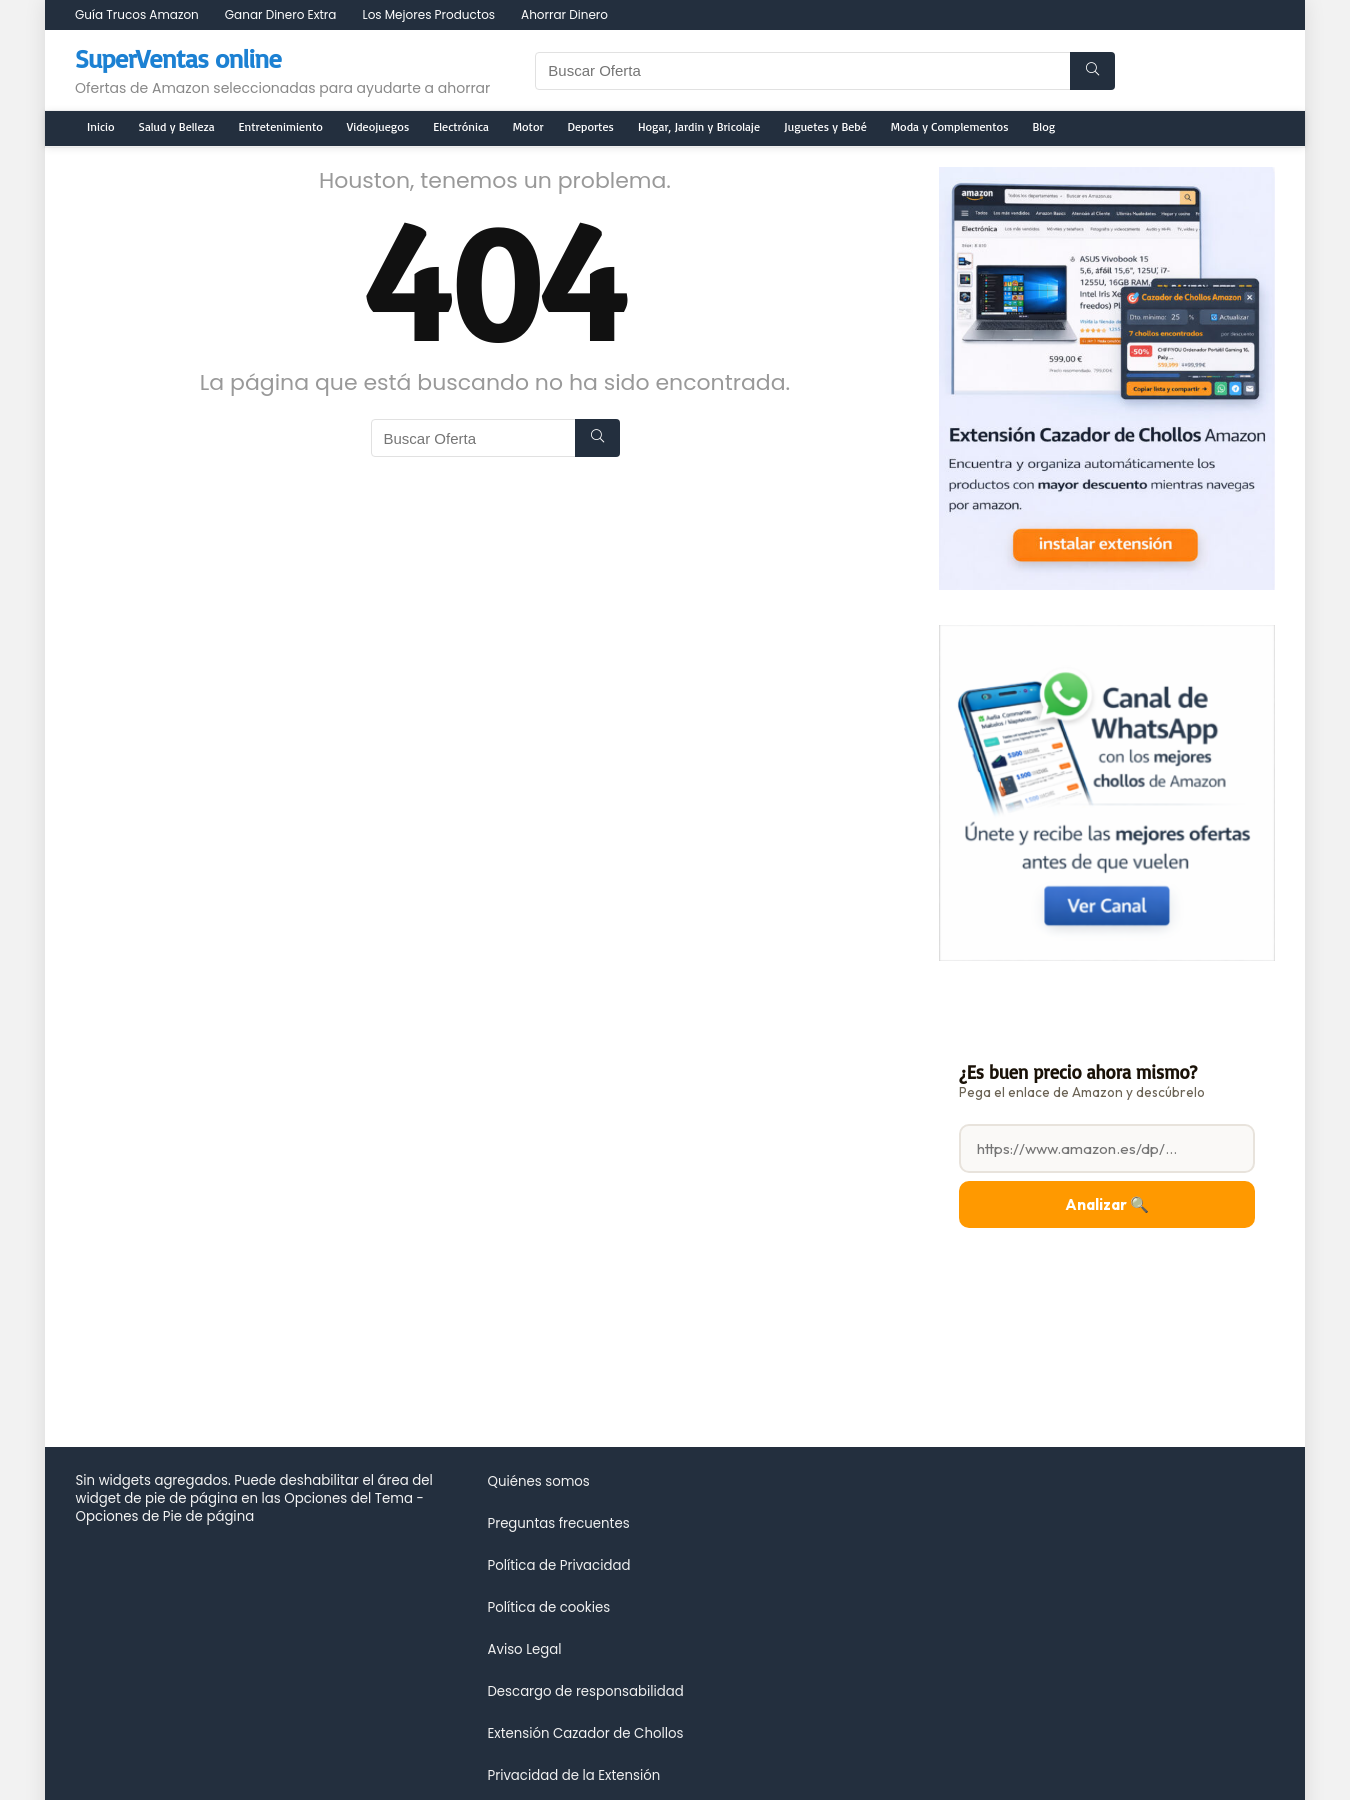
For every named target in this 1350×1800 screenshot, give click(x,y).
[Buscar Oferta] (1092, 71)
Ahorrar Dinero (564, 14)
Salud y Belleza (177, 126)
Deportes (591, 126)
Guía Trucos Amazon (137, 14)
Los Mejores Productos (428, 14)
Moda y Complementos (950, 126)
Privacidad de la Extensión (573, 1775)
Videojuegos (378, 126)
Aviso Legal (524, 1649)
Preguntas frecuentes (558, 1523)
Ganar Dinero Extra (281, 14)
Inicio (101, 126)
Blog (1044, 126)
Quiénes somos (538, 1481)
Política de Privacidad (558, 1565)
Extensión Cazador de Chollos (585, 1733)
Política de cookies (548, 1607)
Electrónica (461, 126)
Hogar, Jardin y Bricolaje (699, 126)
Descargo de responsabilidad (585, 1691)
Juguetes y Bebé (825, 126)
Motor (528, 126)
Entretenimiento (281, 126)
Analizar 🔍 (1107, 1204)
